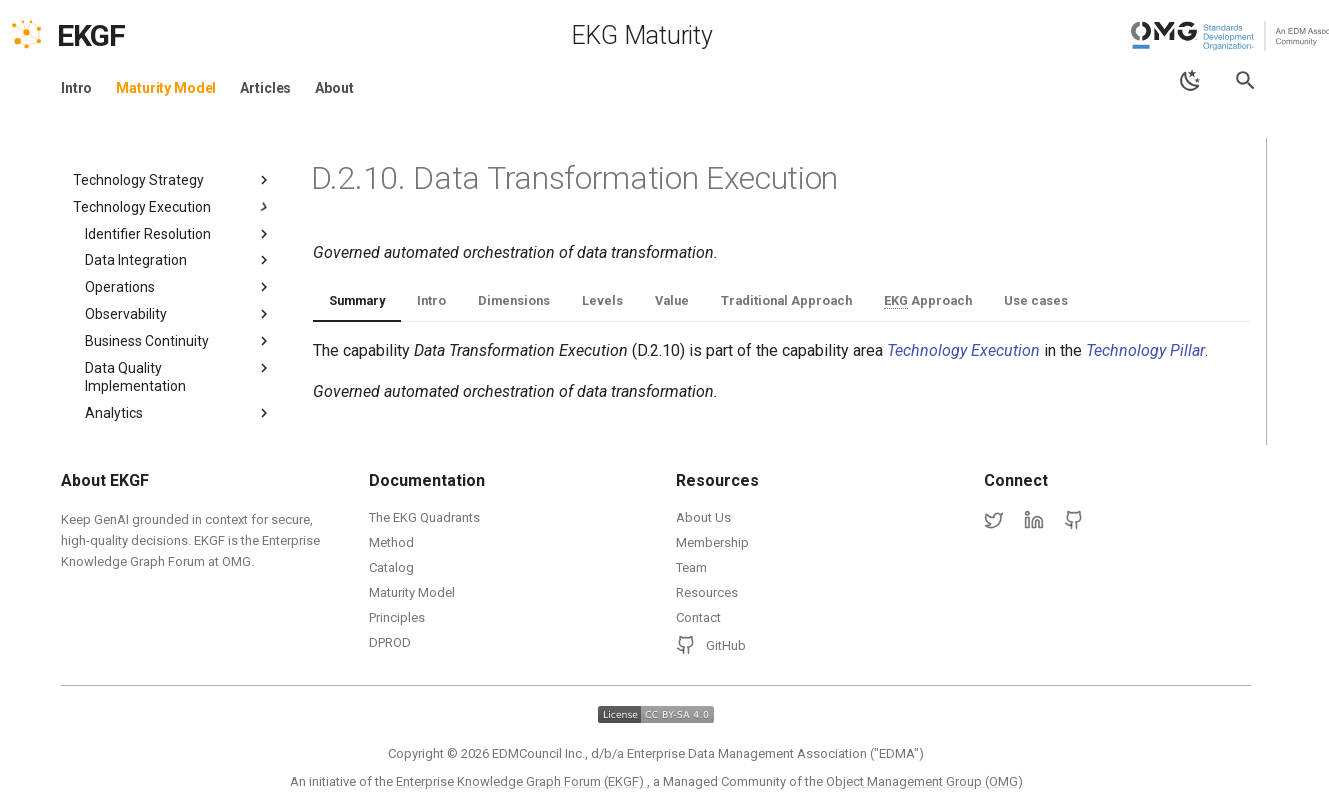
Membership (712, 542)
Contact (698, 617)
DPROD (390, 642)
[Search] (1245, 80)
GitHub (711, 645)
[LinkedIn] (1034, 521)
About (334, 88)
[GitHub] (1074, 521)
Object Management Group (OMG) (924, 781)
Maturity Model (166, 88)
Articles (265, 88)
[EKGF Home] (108, 36)
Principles (397, 617)
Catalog (391, 567)
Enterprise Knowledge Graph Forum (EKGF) (521, 781)
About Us (703, 517)
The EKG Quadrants (424, 517)
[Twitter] (994, 521)
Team (691, 567)
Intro (76, 88)
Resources (707, 592)
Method (391, 542)
